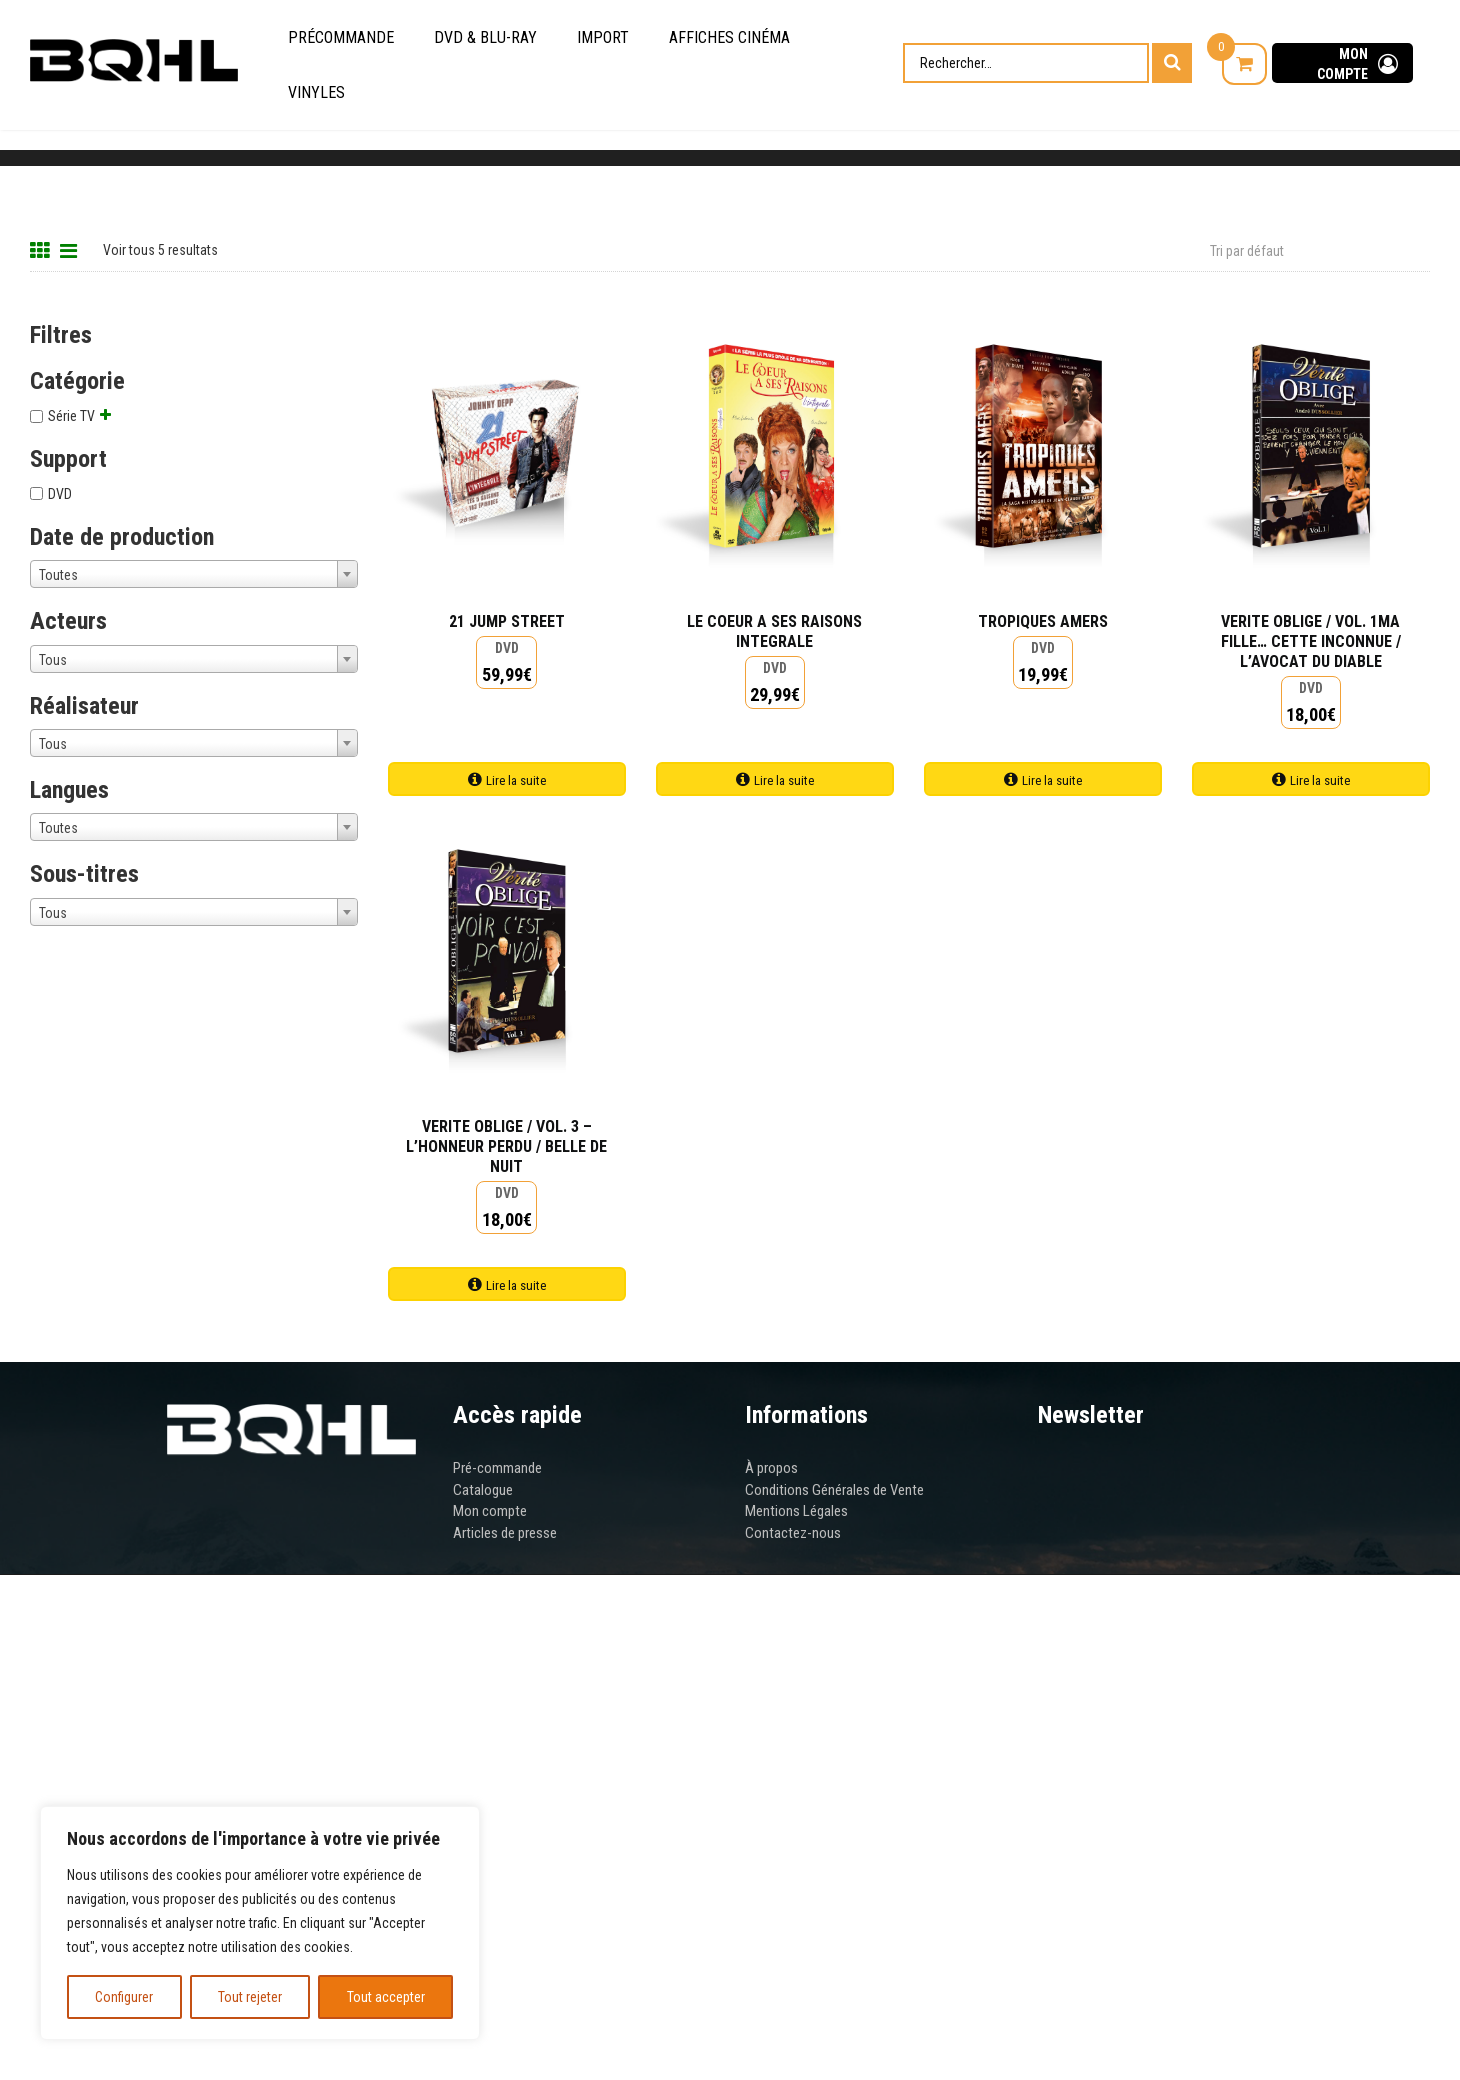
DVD (60, 494)
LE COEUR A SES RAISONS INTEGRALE (774, 631)
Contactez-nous (793, 1533)
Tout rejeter (250, 1997)
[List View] (70, 248)
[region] (260, 1923)
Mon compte (490, 1511)
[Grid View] (42, 248)
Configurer (124, 1997)
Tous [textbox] (53, 660)
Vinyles (316, 92)
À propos (771, 1468)
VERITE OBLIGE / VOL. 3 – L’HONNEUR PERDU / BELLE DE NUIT (506, 1146)
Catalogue (483, 1490)
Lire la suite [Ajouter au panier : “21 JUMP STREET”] (516, 780)
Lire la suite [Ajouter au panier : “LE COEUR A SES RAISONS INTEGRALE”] (784, 780)
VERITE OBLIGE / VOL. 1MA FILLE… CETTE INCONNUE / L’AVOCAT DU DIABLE (1311, 641)
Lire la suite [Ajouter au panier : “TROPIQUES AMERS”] (1052, 780)
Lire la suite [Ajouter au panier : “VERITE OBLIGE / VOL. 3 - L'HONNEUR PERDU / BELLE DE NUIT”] (516, 1285)
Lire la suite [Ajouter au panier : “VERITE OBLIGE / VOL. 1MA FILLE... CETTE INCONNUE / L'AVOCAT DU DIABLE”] (1320, 780)
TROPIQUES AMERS (1043, 621)
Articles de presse (505, 1533)
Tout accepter (386, 1997)
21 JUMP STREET (507, 621)
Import (603, 37)
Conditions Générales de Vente (834, 1490)
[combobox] (194, 574)
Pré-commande (497, 1468)
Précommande (341, 37)
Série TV (71, 416)
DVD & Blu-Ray (485, 37)
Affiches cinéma (729, 37)
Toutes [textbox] (58, 575)
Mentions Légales (796, 1511)
